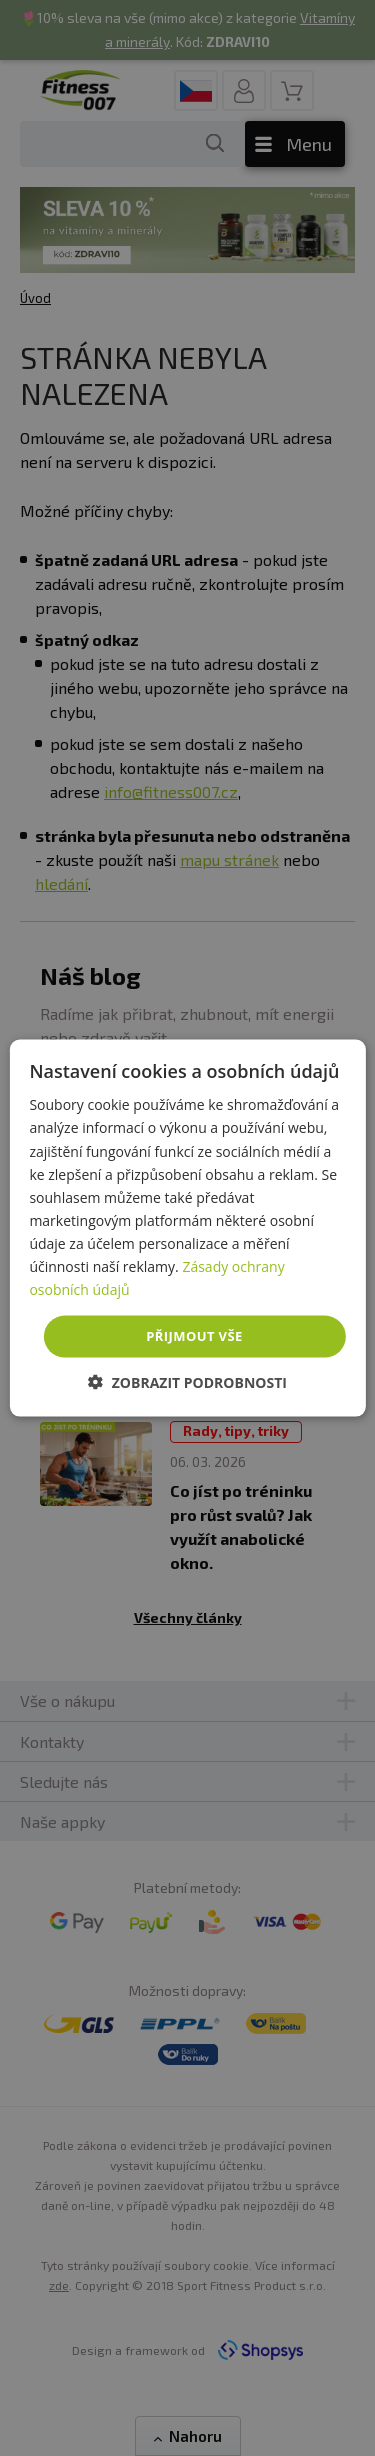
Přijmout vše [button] (194, 1336)
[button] (187, 1381)
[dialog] (187, 1228)
